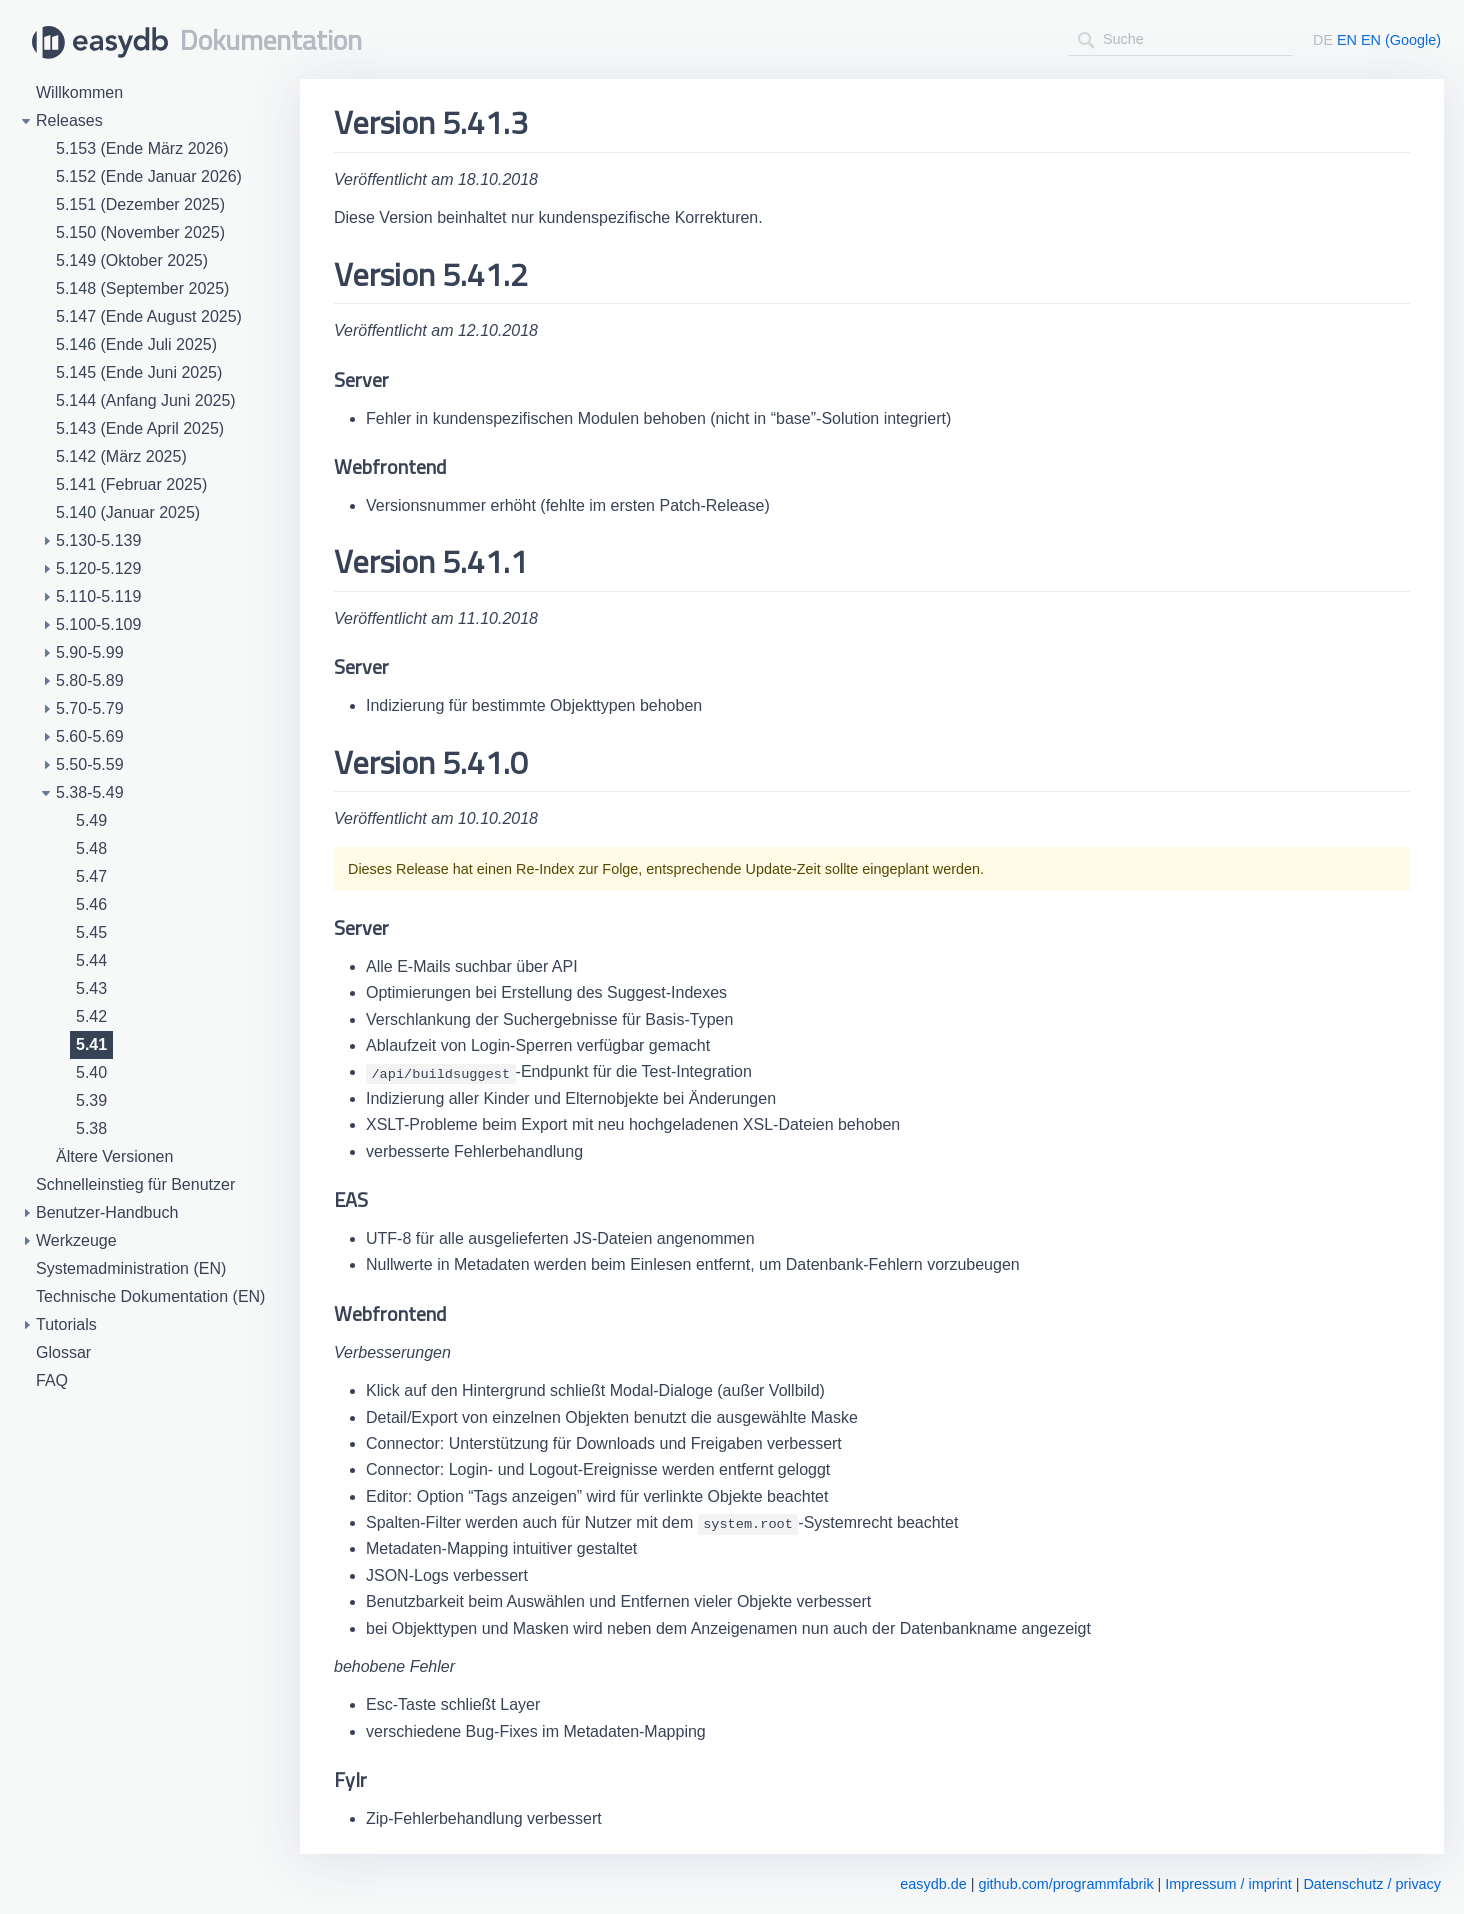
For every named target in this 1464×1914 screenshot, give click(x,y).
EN (1347, 40)
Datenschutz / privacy (1372, 1884)
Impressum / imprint (1228, 1884)
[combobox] (1180, 39)
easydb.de (933, 1884)
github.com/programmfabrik (1065, 1884)
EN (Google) (1401, 40)
